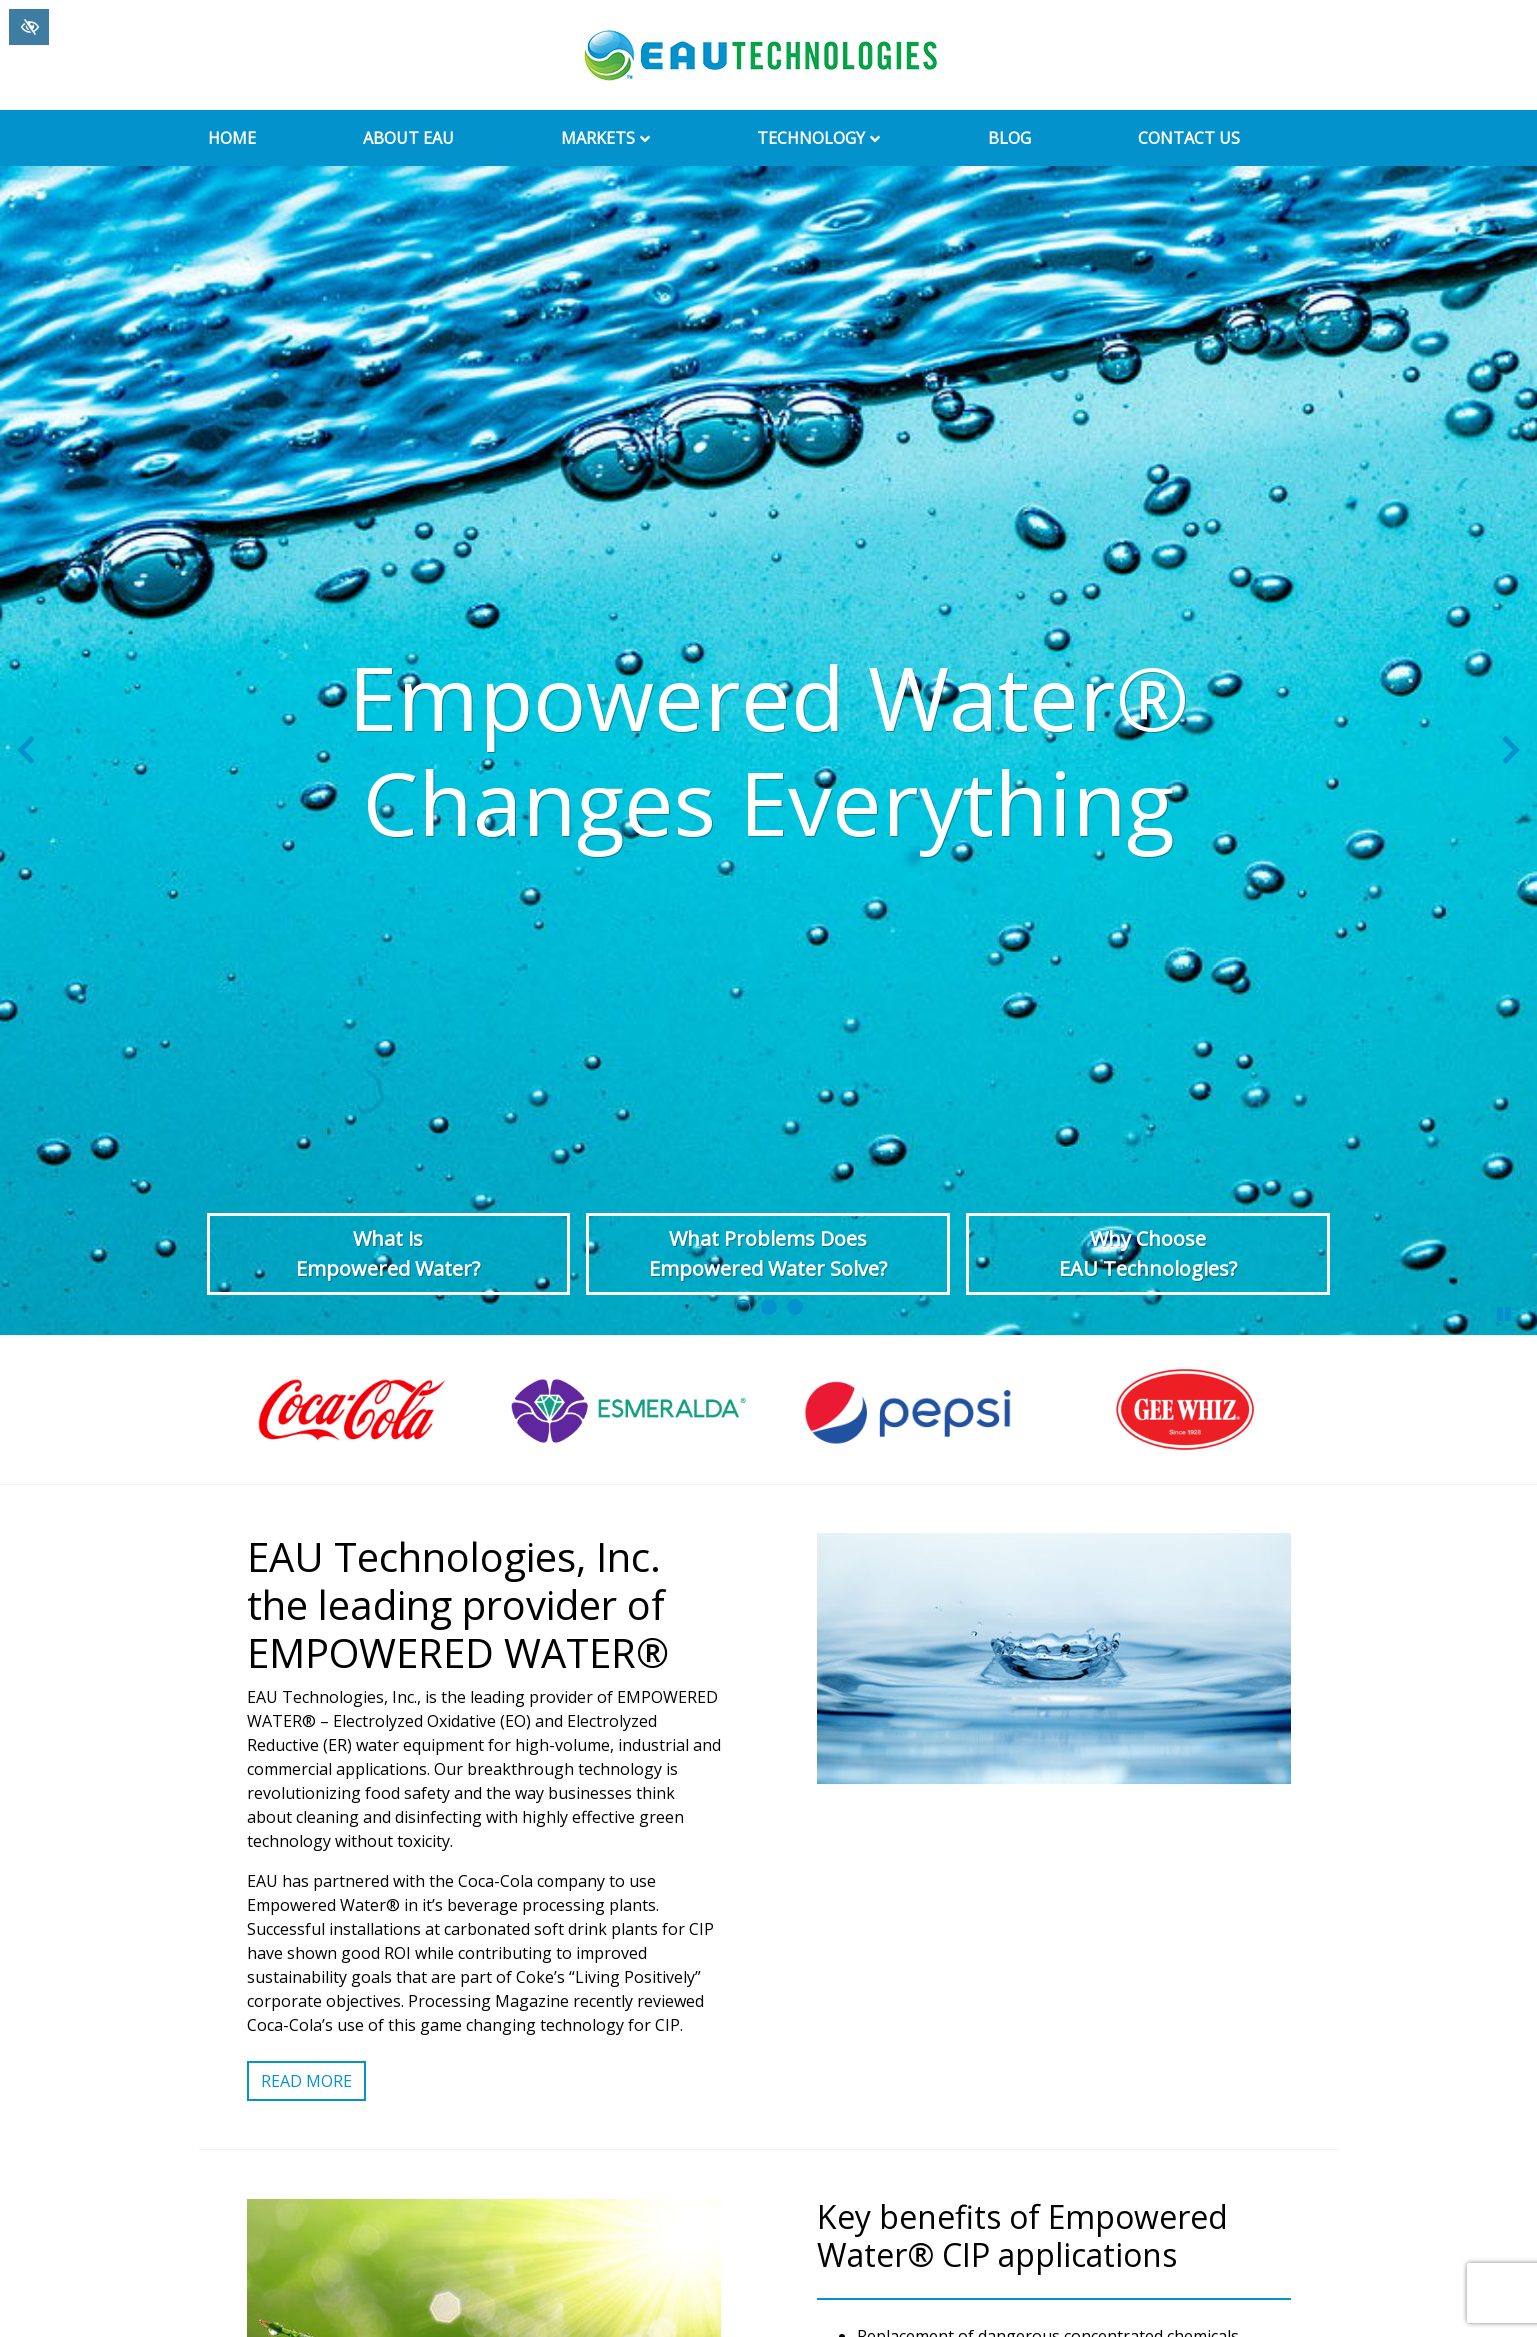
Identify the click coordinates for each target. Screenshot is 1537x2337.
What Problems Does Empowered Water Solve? (768, 1253)
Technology (823, 138)
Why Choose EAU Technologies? (1148, 1253)
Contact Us (1189, 138)
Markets (610, 138)
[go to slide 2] (769, 1307)
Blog (1009, 138)
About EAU (408, 138)
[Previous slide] (26, 750)
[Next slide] (1511, 750)
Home (232, 138)
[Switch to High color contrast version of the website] (29, 27)
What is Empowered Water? (388, 1253)
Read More (306, 2081)
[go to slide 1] (743, 1307)
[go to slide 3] (795, 1307)
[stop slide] (1504, 1314)
